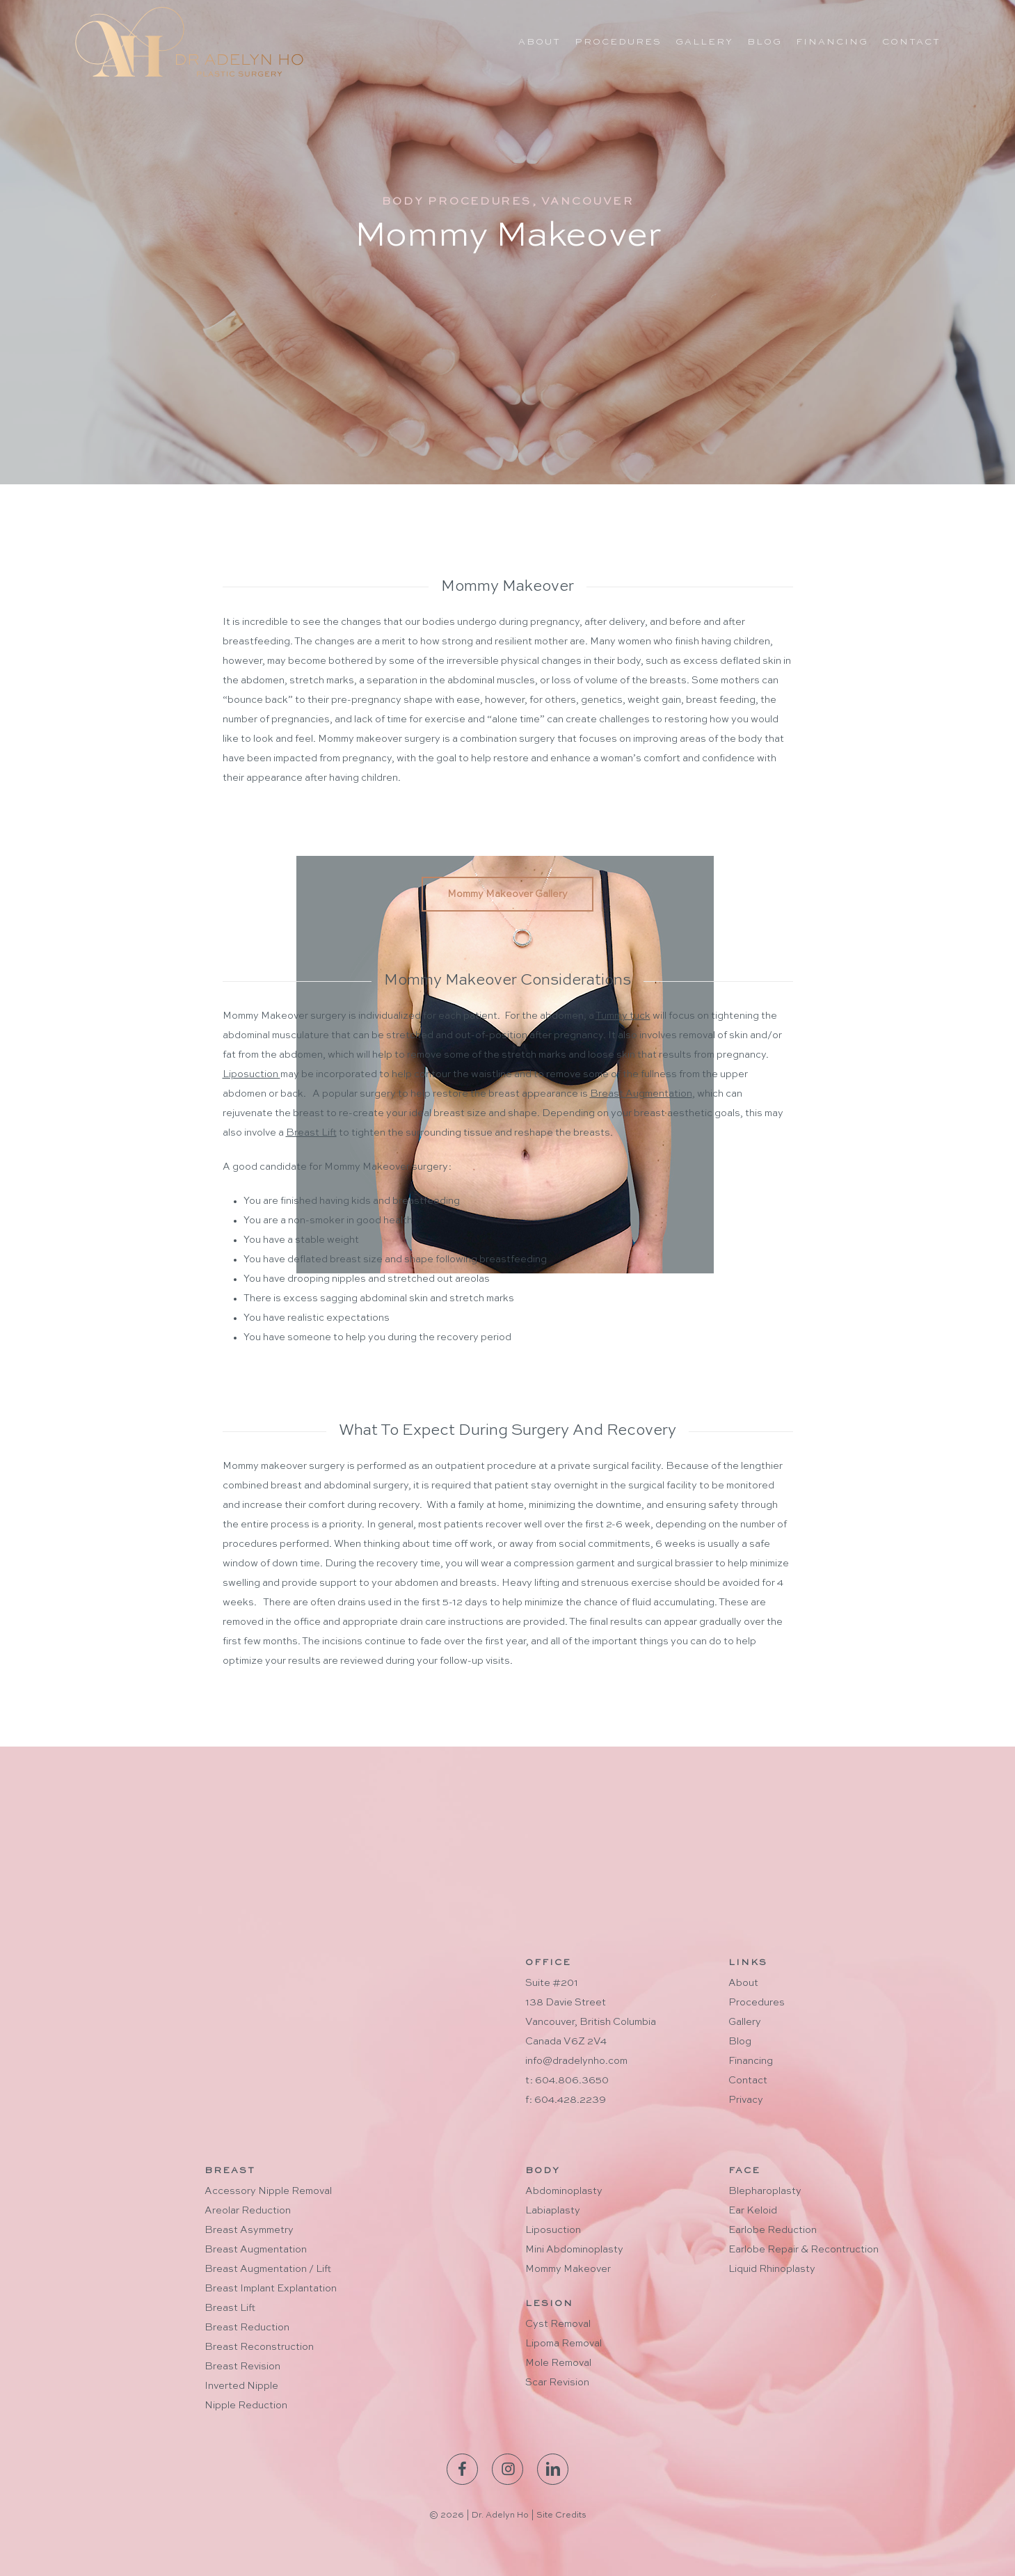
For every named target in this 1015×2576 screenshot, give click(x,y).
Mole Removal (558, 2363)
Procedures (756, 2002)
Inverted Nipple (241, 2386)
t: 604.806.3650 (567, 2080)
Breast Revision (242, 2366)
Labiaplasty (552, 2211)
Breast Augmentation (256, 2250)
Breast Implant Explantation (271, 2288)
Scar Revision (557, 2382)
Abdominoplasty (563, 2191)
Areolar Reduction (248, 2211)
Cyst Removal (558, 2324)
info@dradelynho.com (576, 2061)
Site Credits (561, 2515)
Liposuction (553, 2230)
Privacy (745, 2100)
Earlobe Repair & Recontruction (803, 2250)
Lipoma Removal (563, 2343)
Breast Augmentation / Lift (268, 2269)
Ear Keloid (752, 2211)
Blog (739, 2041)
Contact (747, 2080)
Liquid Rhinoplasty (771, 2269)
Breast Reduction (247, 2327)
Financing (750, 2061)
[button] (507, 894)
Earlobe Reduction (772, 2230)
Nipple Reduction (246, 2405)
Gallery (744, 2022)
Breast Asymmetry (249, 2230)
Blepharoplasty (764, 2191)
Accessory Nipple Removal (268, 2191)
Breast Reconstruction (259, 2347)
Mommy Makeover (568, 2269)
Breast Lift (230, 2308)
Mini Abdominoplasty (574, 2250)
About (743, 1983)
